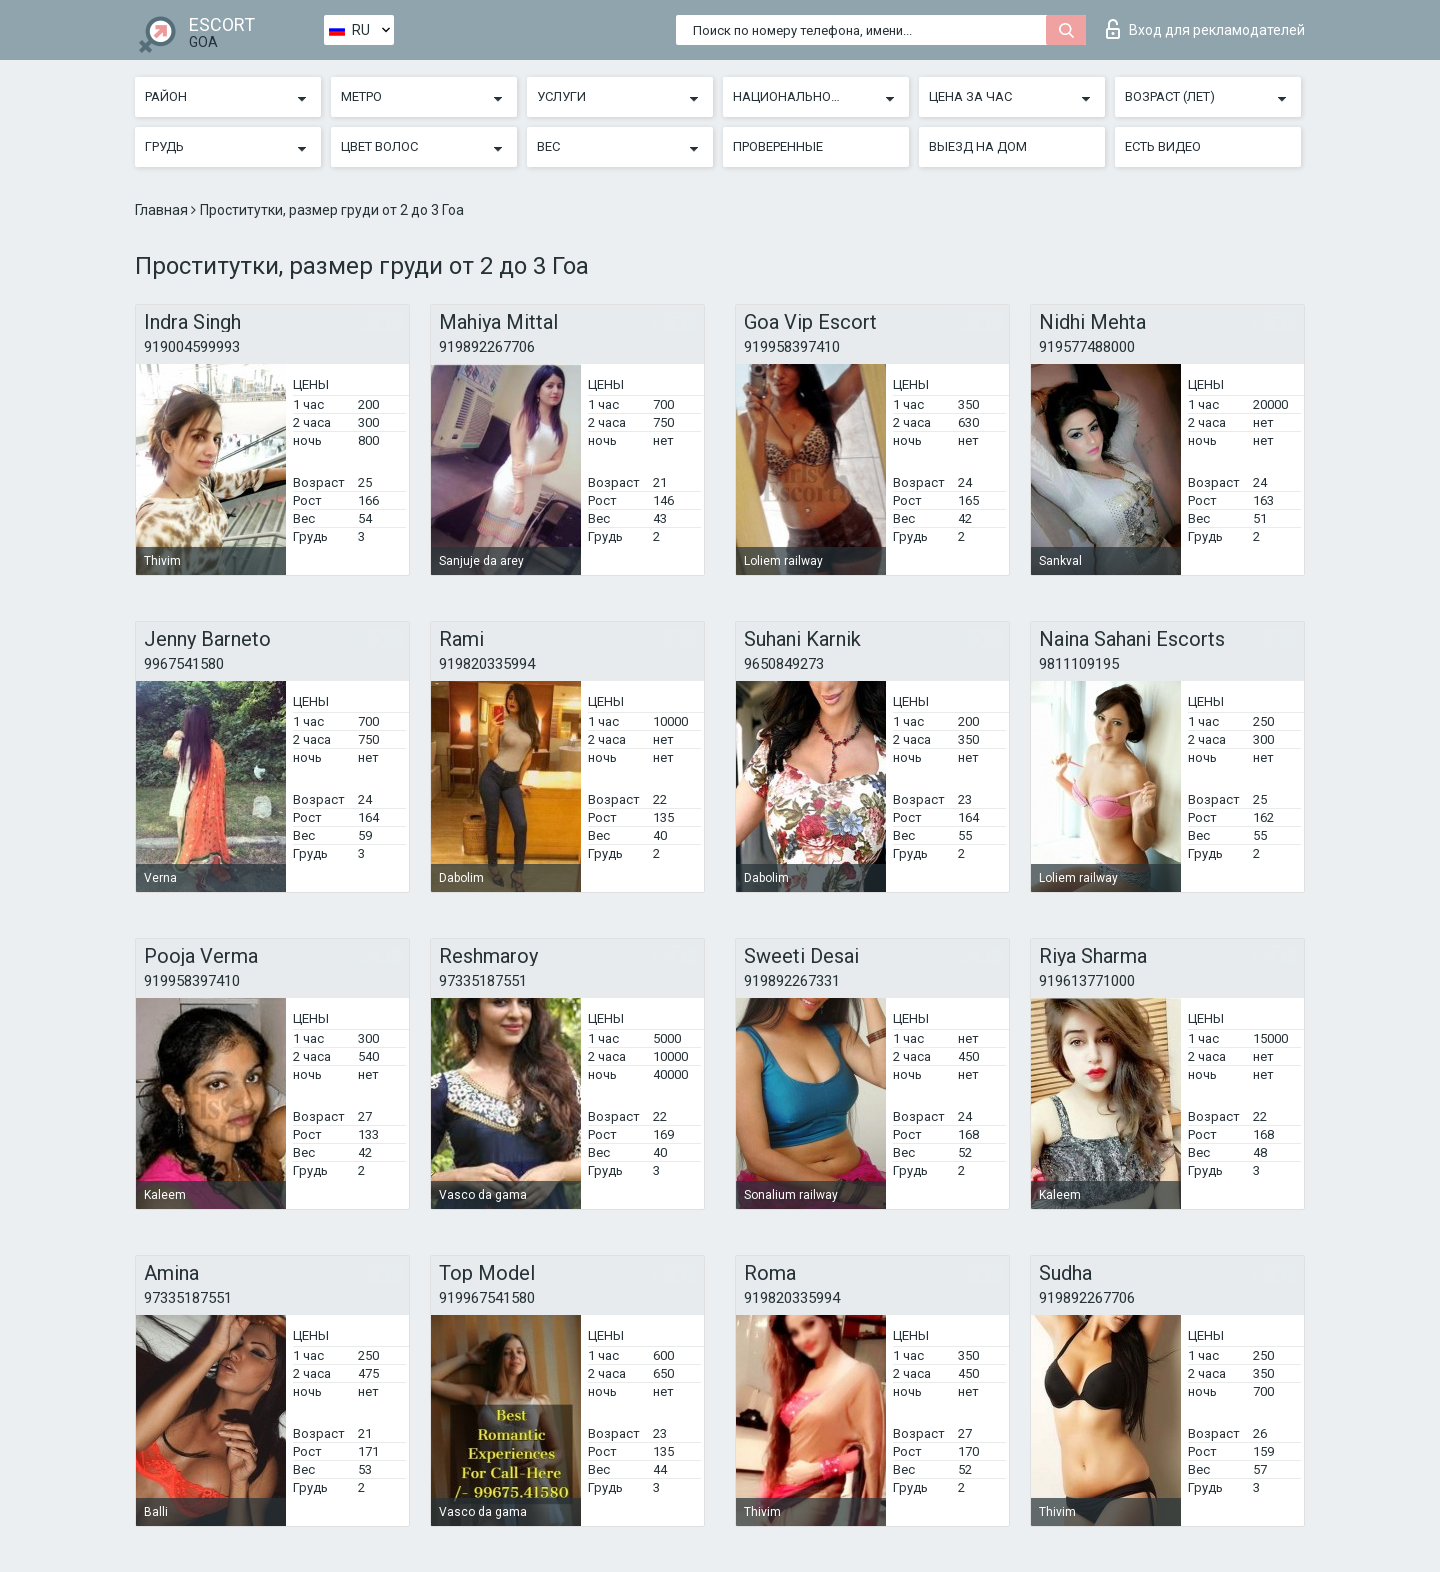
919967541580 (487, 1298)
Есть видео (1163, 146)
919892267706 (487, 347)
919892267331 (792, 981)
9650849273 (784, 664)
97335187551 (483, 981)
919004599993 (192, 347)
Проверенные (778, 146)
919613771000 (1087, 981)
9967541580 (184, 664)
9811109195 (1079, 664)
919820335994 (487, 664)
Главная (163, 210)
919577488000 (1087, 347)
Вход (1205, 29)
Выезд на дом (978, 146)
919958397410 (792, 347)
